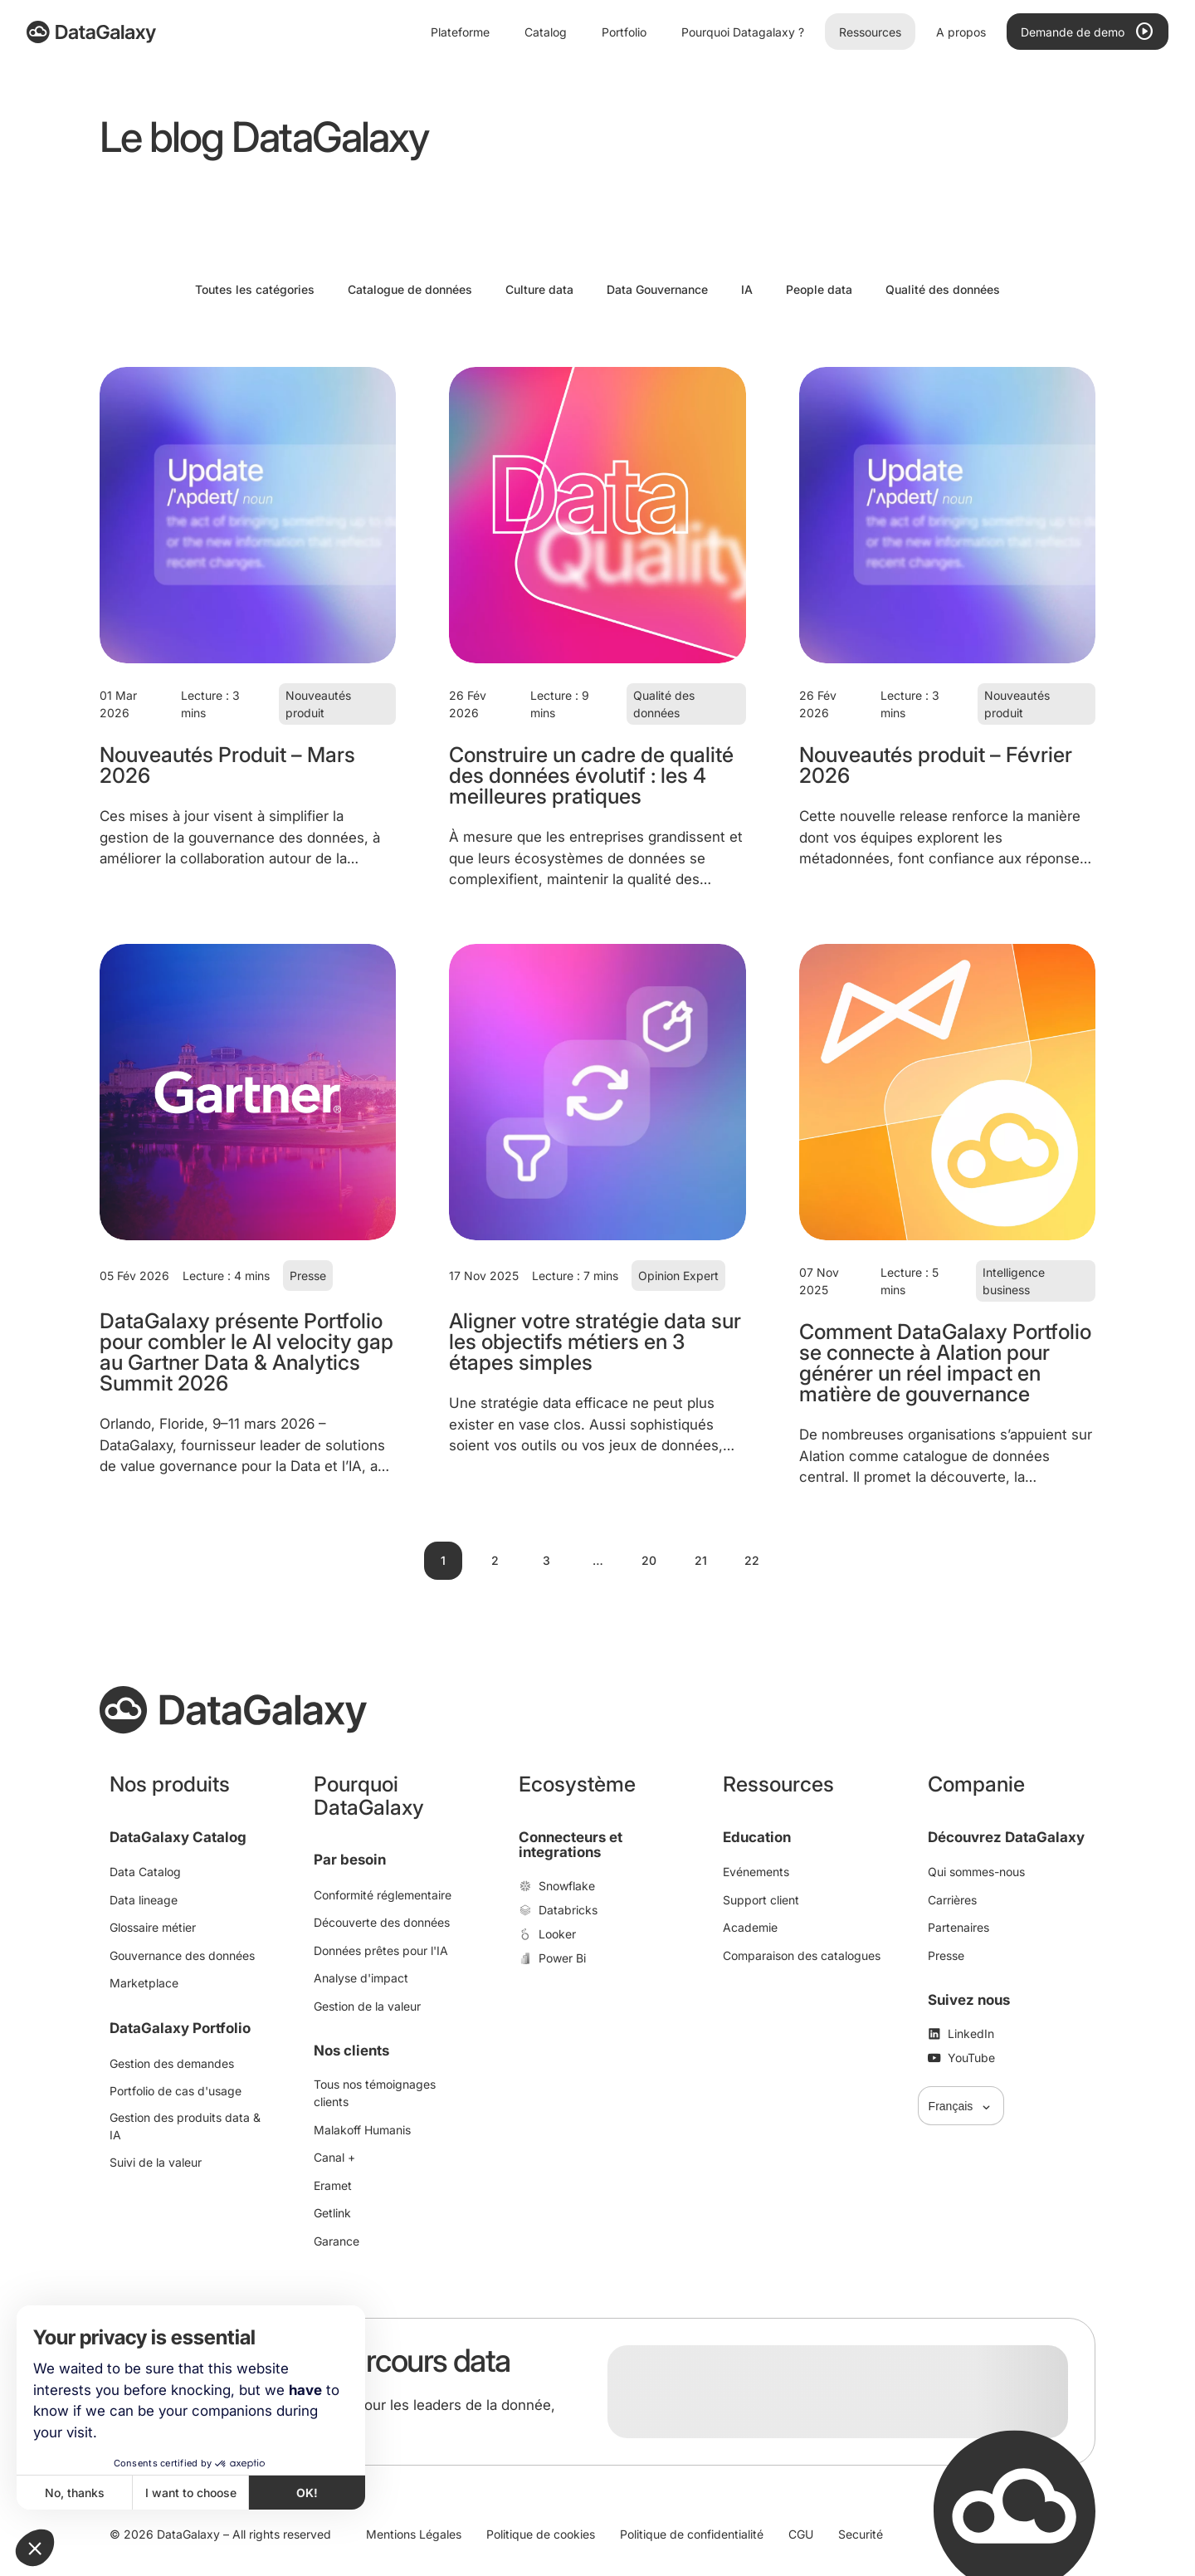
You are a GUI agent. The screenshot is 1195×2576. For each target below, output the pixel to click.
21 (701, 1560)
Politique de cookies (540, 2534)
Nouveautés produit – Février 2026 (935, 765)
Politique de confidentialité (691, 2534)
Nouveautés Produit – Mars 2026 (227, 765)
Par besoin (350, 1859)
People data (819, 289)
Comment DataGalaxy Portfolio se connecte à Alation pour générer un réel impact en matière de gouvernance (945, 1362)
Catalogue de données (410, 289)
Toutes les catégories (255, 289)
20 (648, 1560)
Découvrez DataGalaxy (1006, 1837)
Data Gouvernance (657, 289)
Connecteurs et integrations (570, 1845)
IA (747, 289)
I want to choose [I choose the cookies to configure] (191, 2493)
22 (751, 1560)
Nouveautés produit (318, 704)
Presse (308, 1275)
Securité (860, 2534)
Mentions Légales (413, 2534)
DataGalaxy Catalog (178, 1837)
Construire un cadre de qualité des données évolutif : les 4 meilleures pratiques (591, 775)
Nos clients (351, 2050)
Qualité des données (942, 289)
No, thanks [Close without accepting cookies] (75, 2493)
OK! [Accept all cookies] (307, 2493)
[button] (35, 2548)
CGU (800, 2534)
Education (757, 1837)
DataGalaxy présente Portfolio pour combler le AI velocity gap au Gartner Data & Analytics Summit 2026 (246, 1352)
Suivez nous (969, 2000)
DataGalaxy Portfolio (180, 2028)
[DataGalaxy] (91, 32)
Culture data (539, 289)
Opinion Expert (678, 1275)
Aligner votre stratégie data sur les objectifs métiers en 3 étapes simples (595, 1341)
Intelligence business (1014, 1281)
